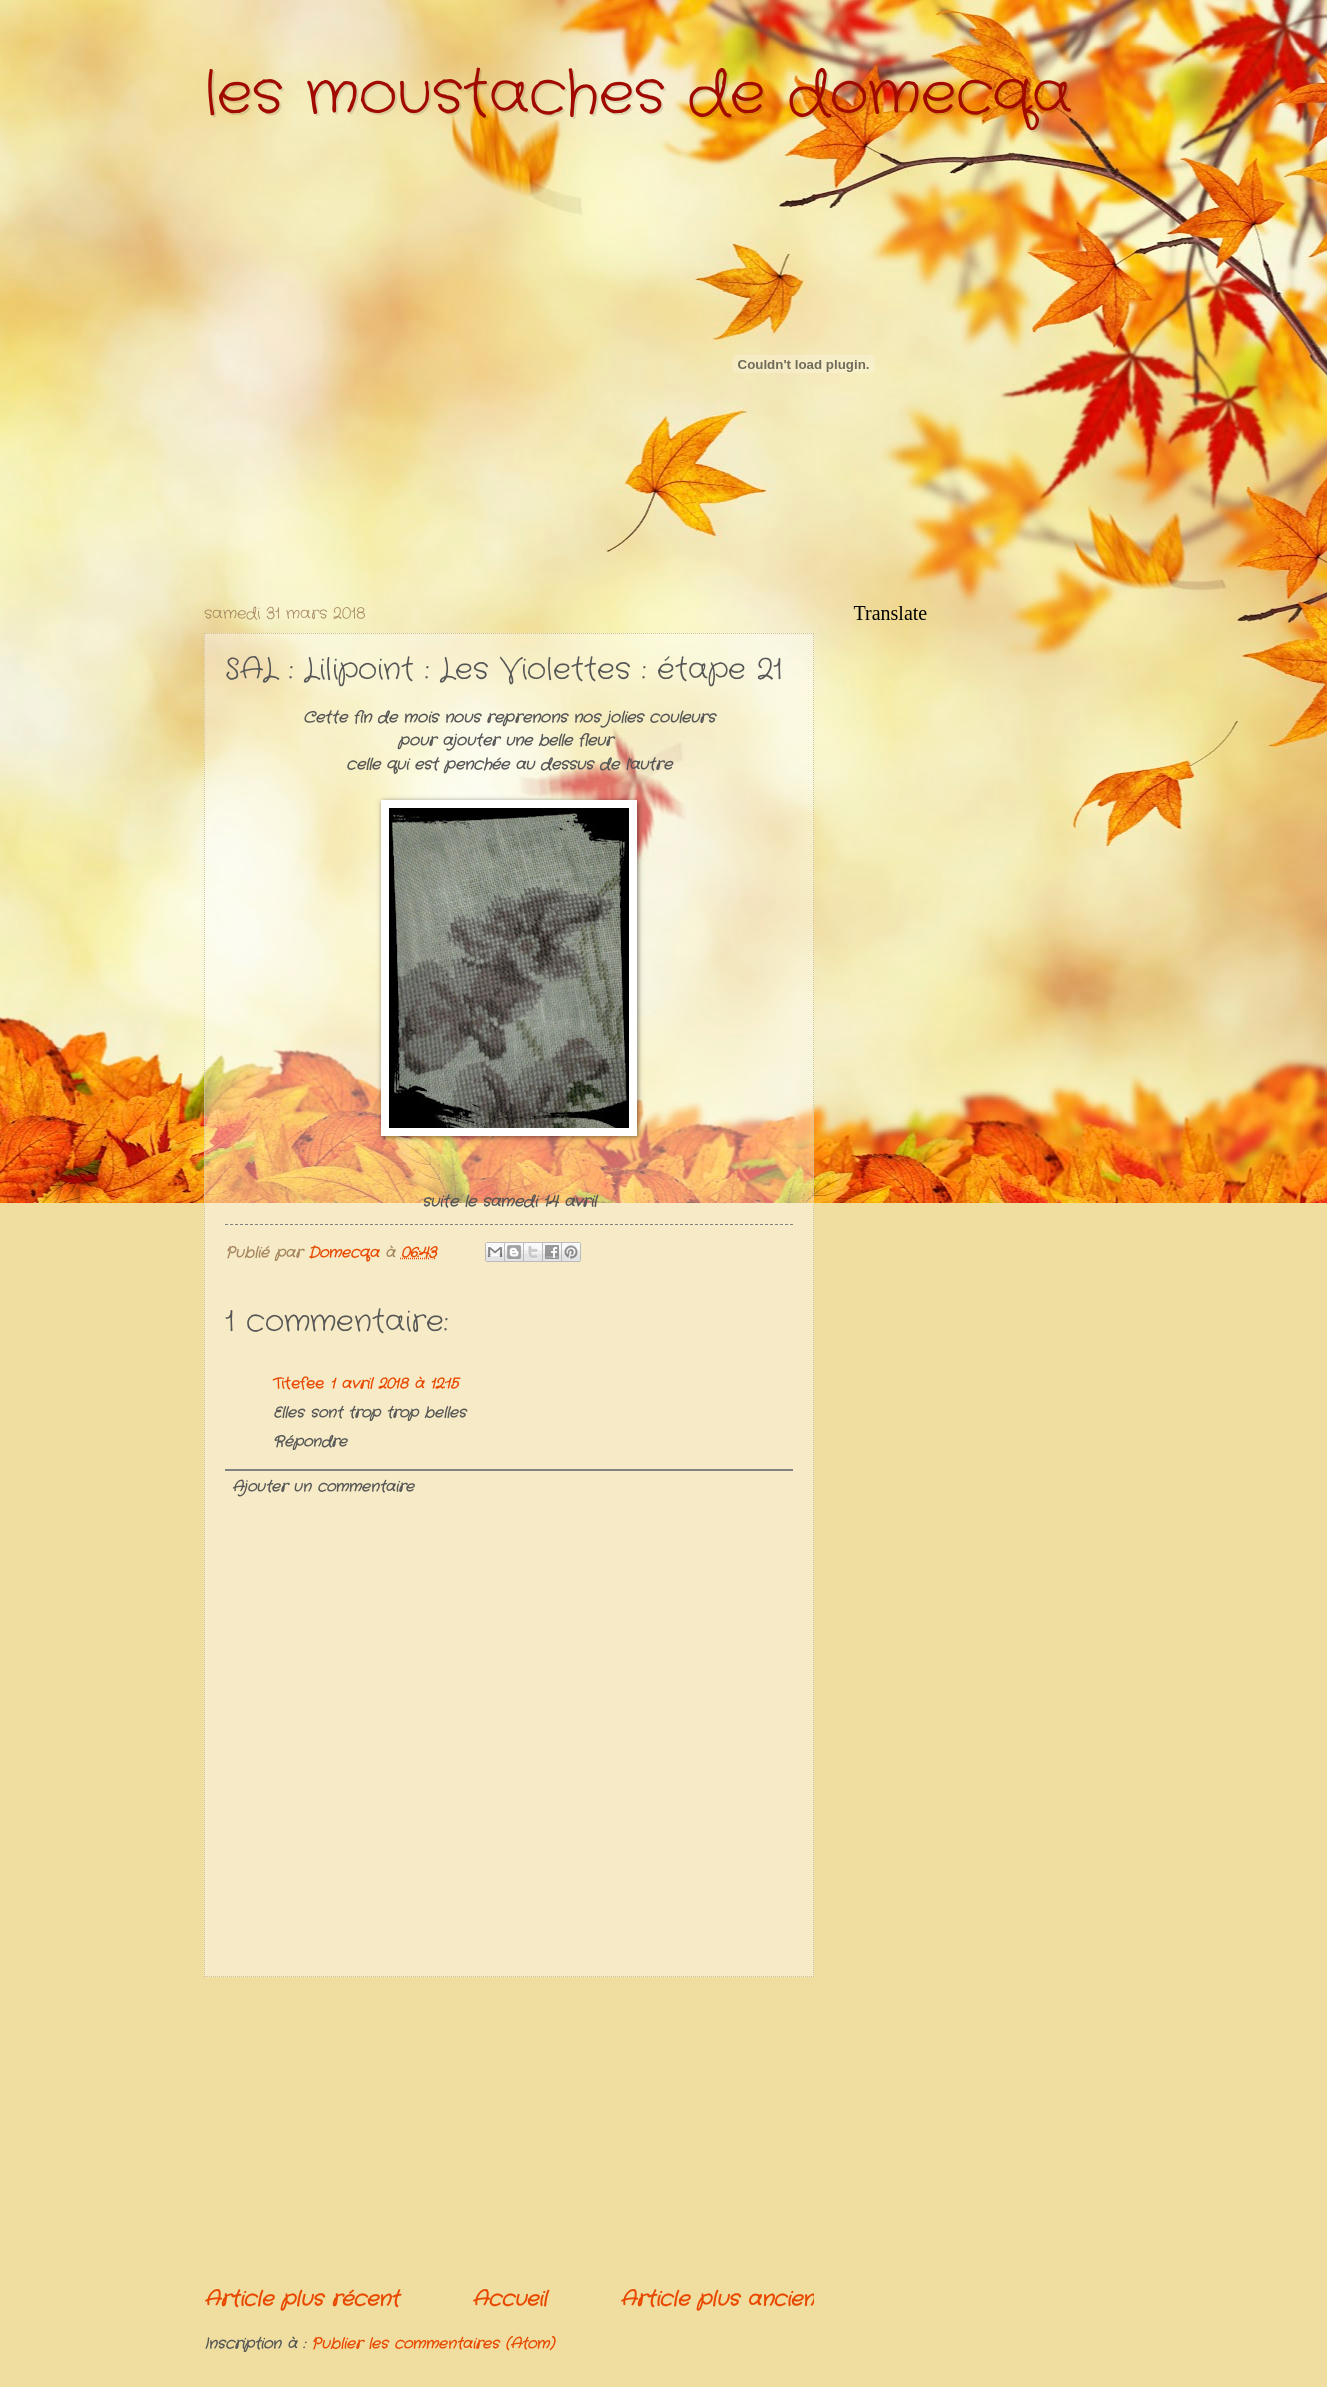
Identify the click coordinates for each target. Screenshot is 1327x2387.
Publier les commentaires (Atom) (432, 2344)
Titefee (298, 1384)
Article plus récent (301, 2299)
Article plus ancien (717, 2299)
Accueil (509, 2299)
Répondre (310, 1442)
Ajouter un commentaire (323, 1487)
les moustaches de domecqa (638, 95)
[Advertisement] (509, 2131)
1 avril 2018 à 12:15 (394, 1384)
